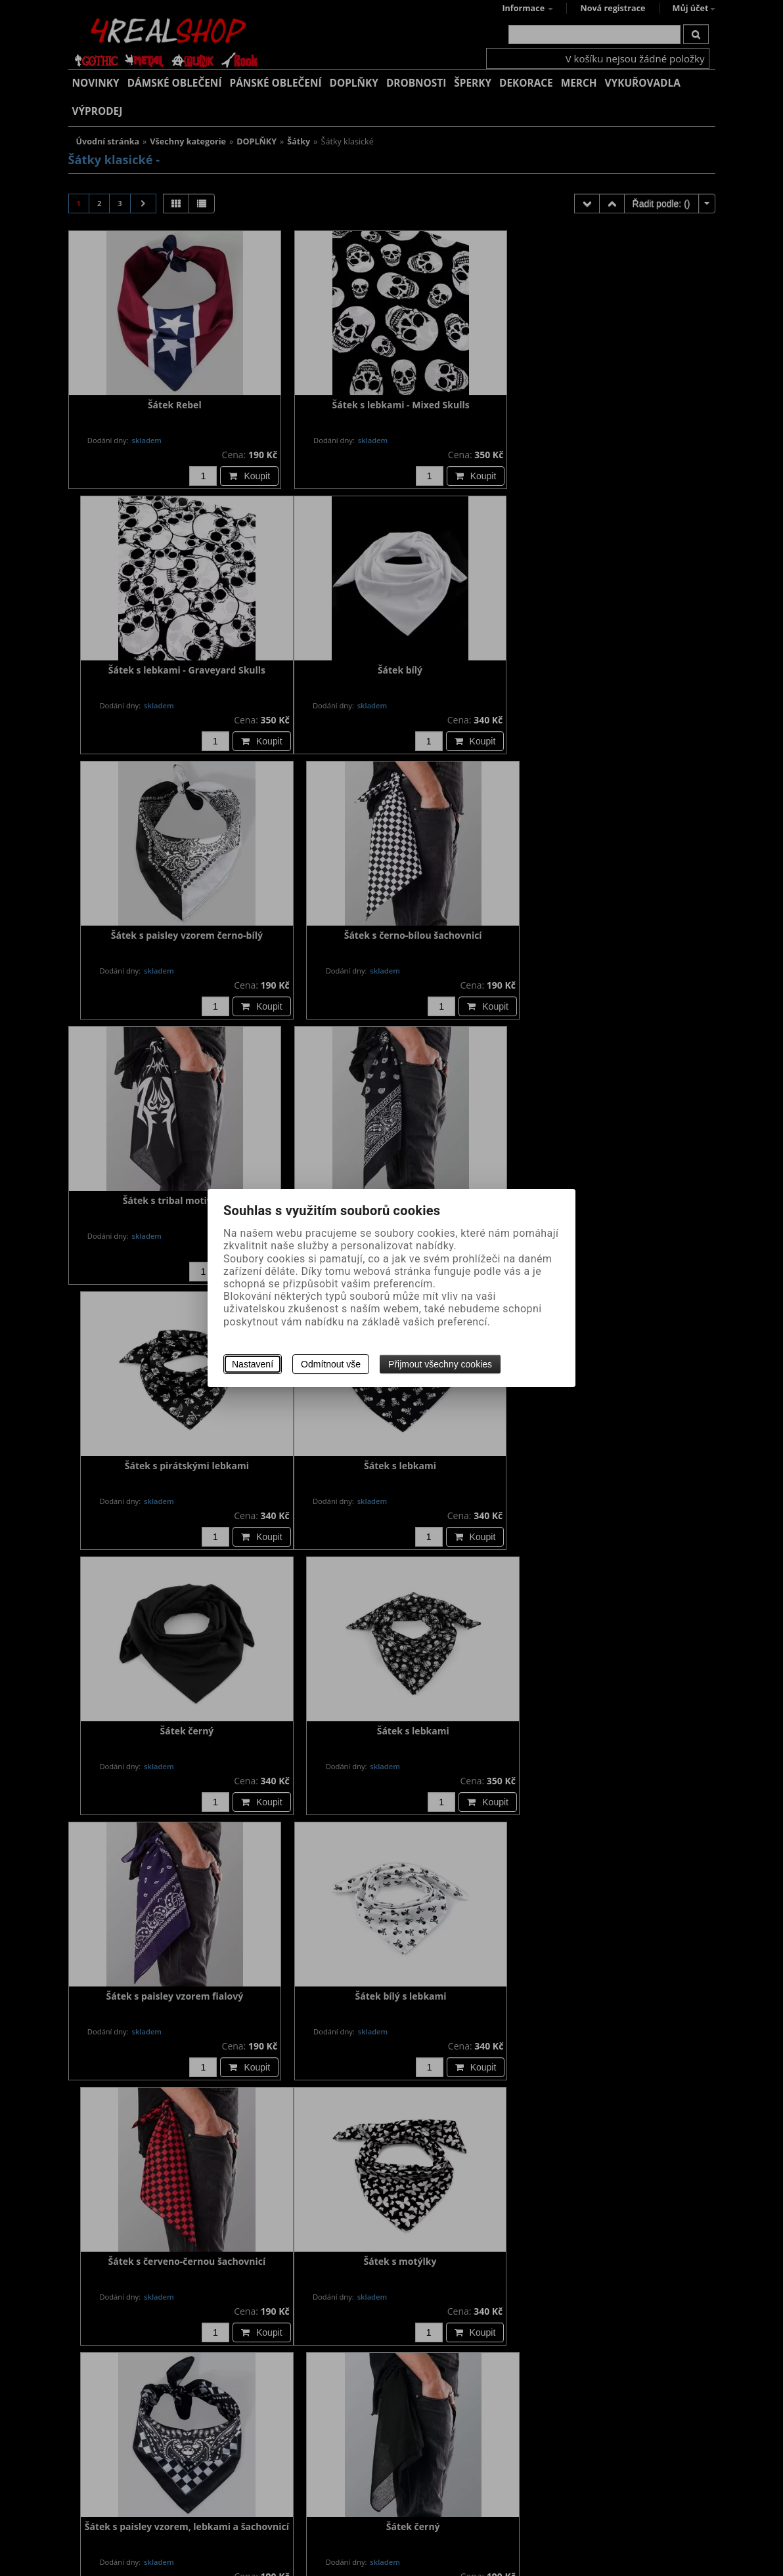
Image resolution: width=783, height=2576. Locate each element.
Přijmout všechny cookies (440, 1364)
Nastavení (252, 1364)
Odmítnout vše (331, 1364)
